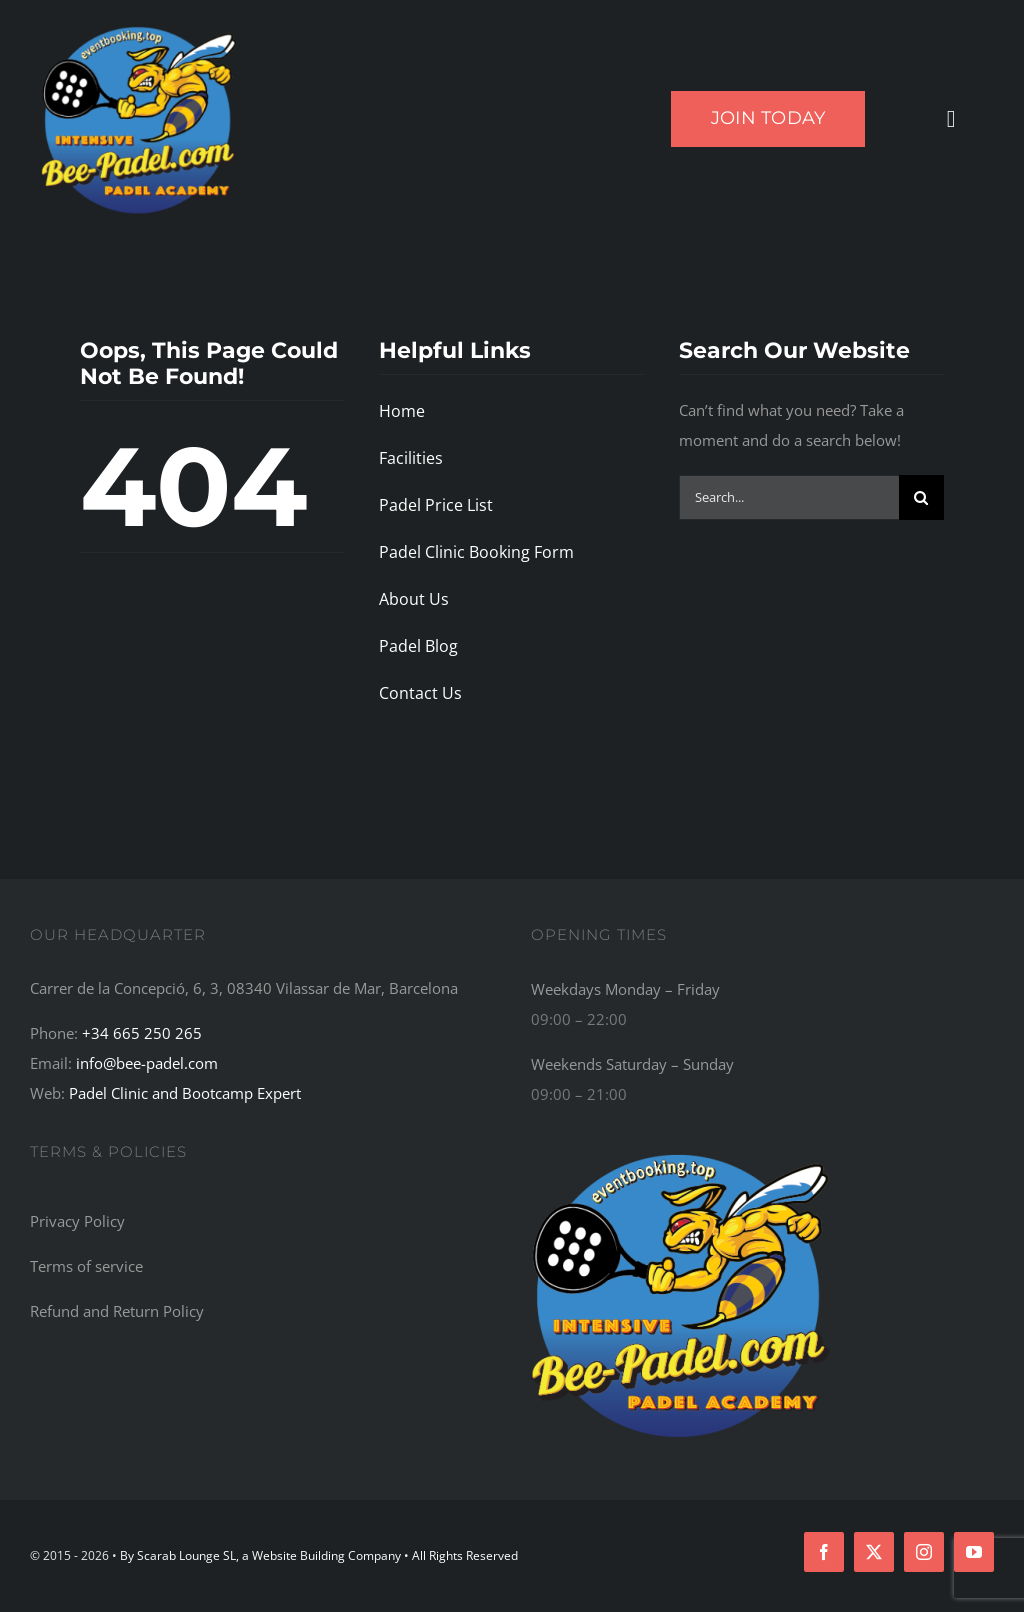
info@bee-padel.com (147, 1063)
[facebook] (824, 1552)
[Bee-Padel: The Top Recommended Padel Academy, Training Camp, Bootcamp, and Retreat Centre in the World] (681, 1151)
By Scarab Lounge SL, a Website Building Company (262, 1555)
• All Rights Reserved (461, 1555)
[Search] (921, 497)
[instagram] (924, 1552)
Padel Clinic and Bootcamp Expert (185, 1093)
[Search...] (789, 497)
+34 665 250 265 (142, 1033)
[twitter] (874, 1552)
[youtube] (974, 1552)
